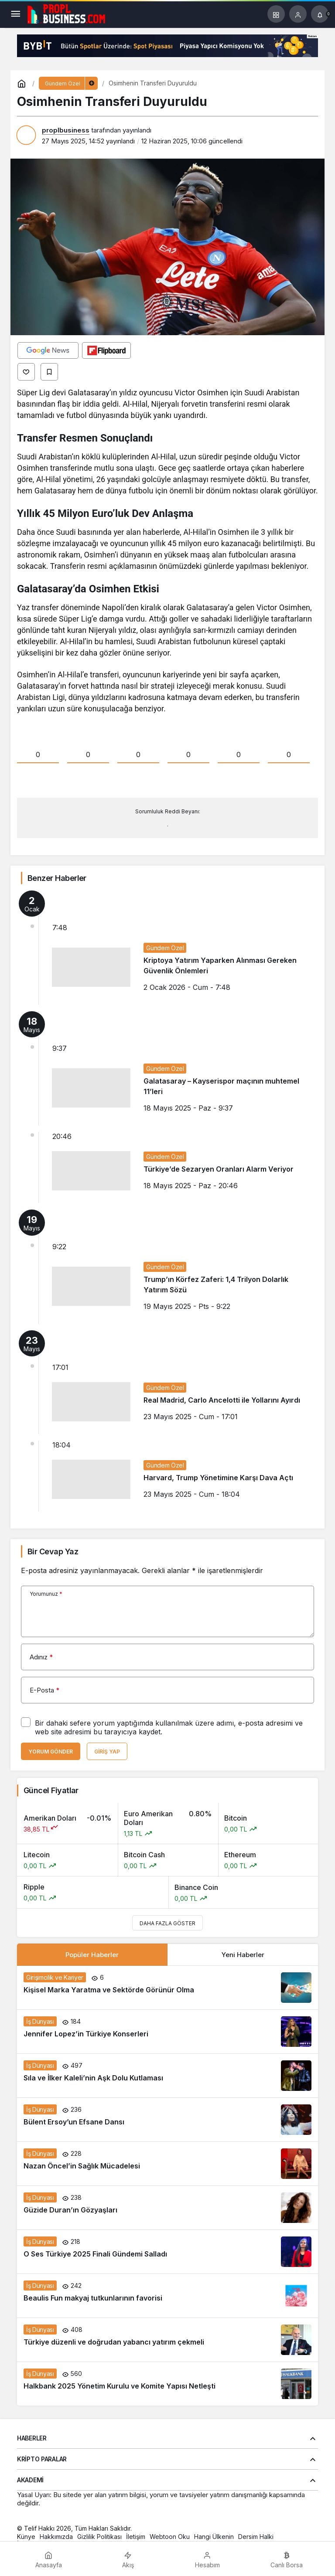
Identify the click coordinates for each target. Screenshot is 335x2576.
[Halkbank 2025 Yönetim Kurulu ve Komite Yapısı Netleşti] (167, 2384)
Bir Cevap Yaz (52, 1551)
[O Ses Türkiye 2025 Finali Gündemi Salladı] (167, 2252)
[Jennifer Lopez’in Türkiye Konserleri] (167, 2031)
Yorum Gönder (50, 1751)
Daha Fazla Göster (167, 1923)
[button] (276, 14)
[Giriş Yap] (298, 14)
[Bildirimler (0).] (319, 14)
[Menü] (15, 14)
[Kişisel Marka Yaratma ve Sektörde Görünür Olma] (167, 1987)
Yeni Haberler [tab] (243, 1955)
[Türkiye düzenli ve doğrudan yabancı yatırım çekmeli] (167, 2340)
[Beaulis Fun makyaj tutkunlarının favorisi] (167, 2296)
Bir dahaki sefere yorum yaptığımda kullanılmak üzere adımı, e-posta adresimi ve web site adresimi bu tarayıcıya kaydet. (169, 1727)
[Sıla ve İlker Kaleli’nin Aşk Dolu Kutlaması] (167, 2075)
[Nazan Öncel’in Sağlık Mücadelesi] (167, 2163)
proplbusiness (65, 130)
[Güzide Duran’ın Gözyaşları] (167, 2207)
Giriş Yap (107, 1751)
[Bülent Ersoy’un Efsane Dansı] (167, 2119)
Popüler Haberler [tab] (92, 1955)
